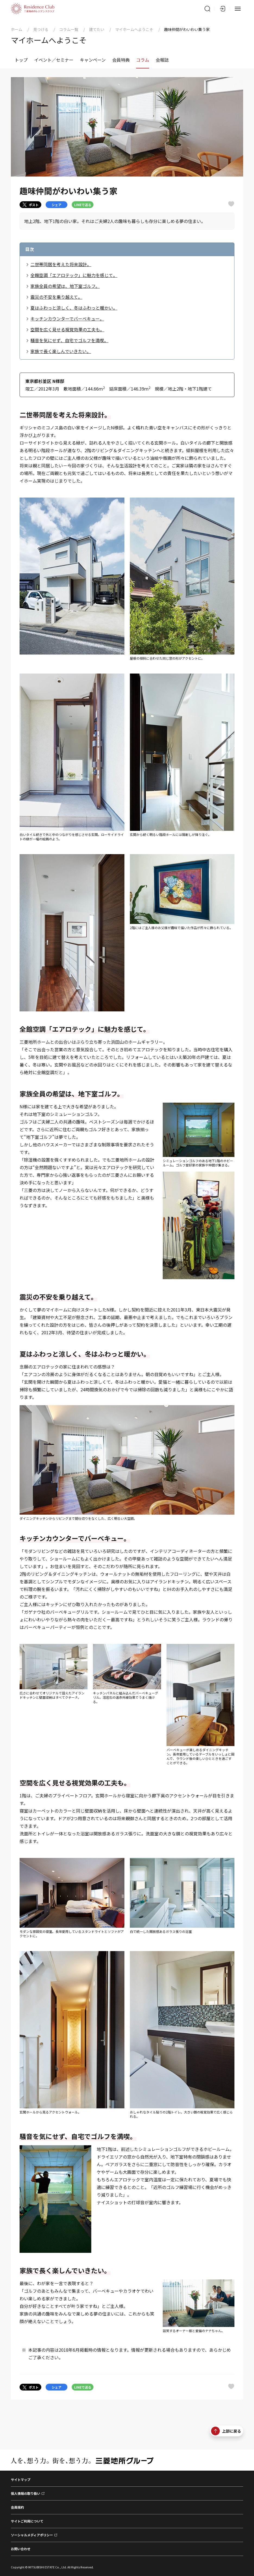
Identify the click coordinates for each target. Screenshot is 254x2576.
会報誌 (162, 59)
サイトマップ (20, 2479)
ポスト (31, 204)
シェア (56, 204)
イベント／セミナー (53, 59)
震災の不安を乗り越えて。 (56, 297)
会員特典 (121, 59)
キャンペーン (93, 59)
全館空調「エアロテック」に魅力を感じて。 (73, 275)
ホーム (16, 29)
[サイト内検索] (207, 8)
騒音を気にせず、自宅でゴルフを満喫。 (69, 340)
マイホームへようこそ (134, 29)
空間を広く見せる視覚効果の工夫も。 (67, 329)
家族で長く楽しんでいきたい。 (60, 351)
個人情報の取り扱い (25, 2493)
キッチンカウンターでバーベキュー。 (67, 318)
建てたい (96, 29)
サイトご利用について (27, 2521)
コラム (142, 59)
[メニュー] (237, 8)
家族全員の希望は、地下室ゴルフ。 (65, 286)
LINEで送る (82, 204)
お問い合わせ (20, 2548)
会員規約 (17, 2507)
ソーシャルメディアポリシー (32, 2535)
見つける (40, 29)
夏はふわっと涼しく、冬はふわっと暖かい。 (73, 307)
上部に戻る (226, 2431)
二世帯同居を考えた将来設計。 (60, 264)
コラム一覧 (68, 29)
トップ (21, 59)
